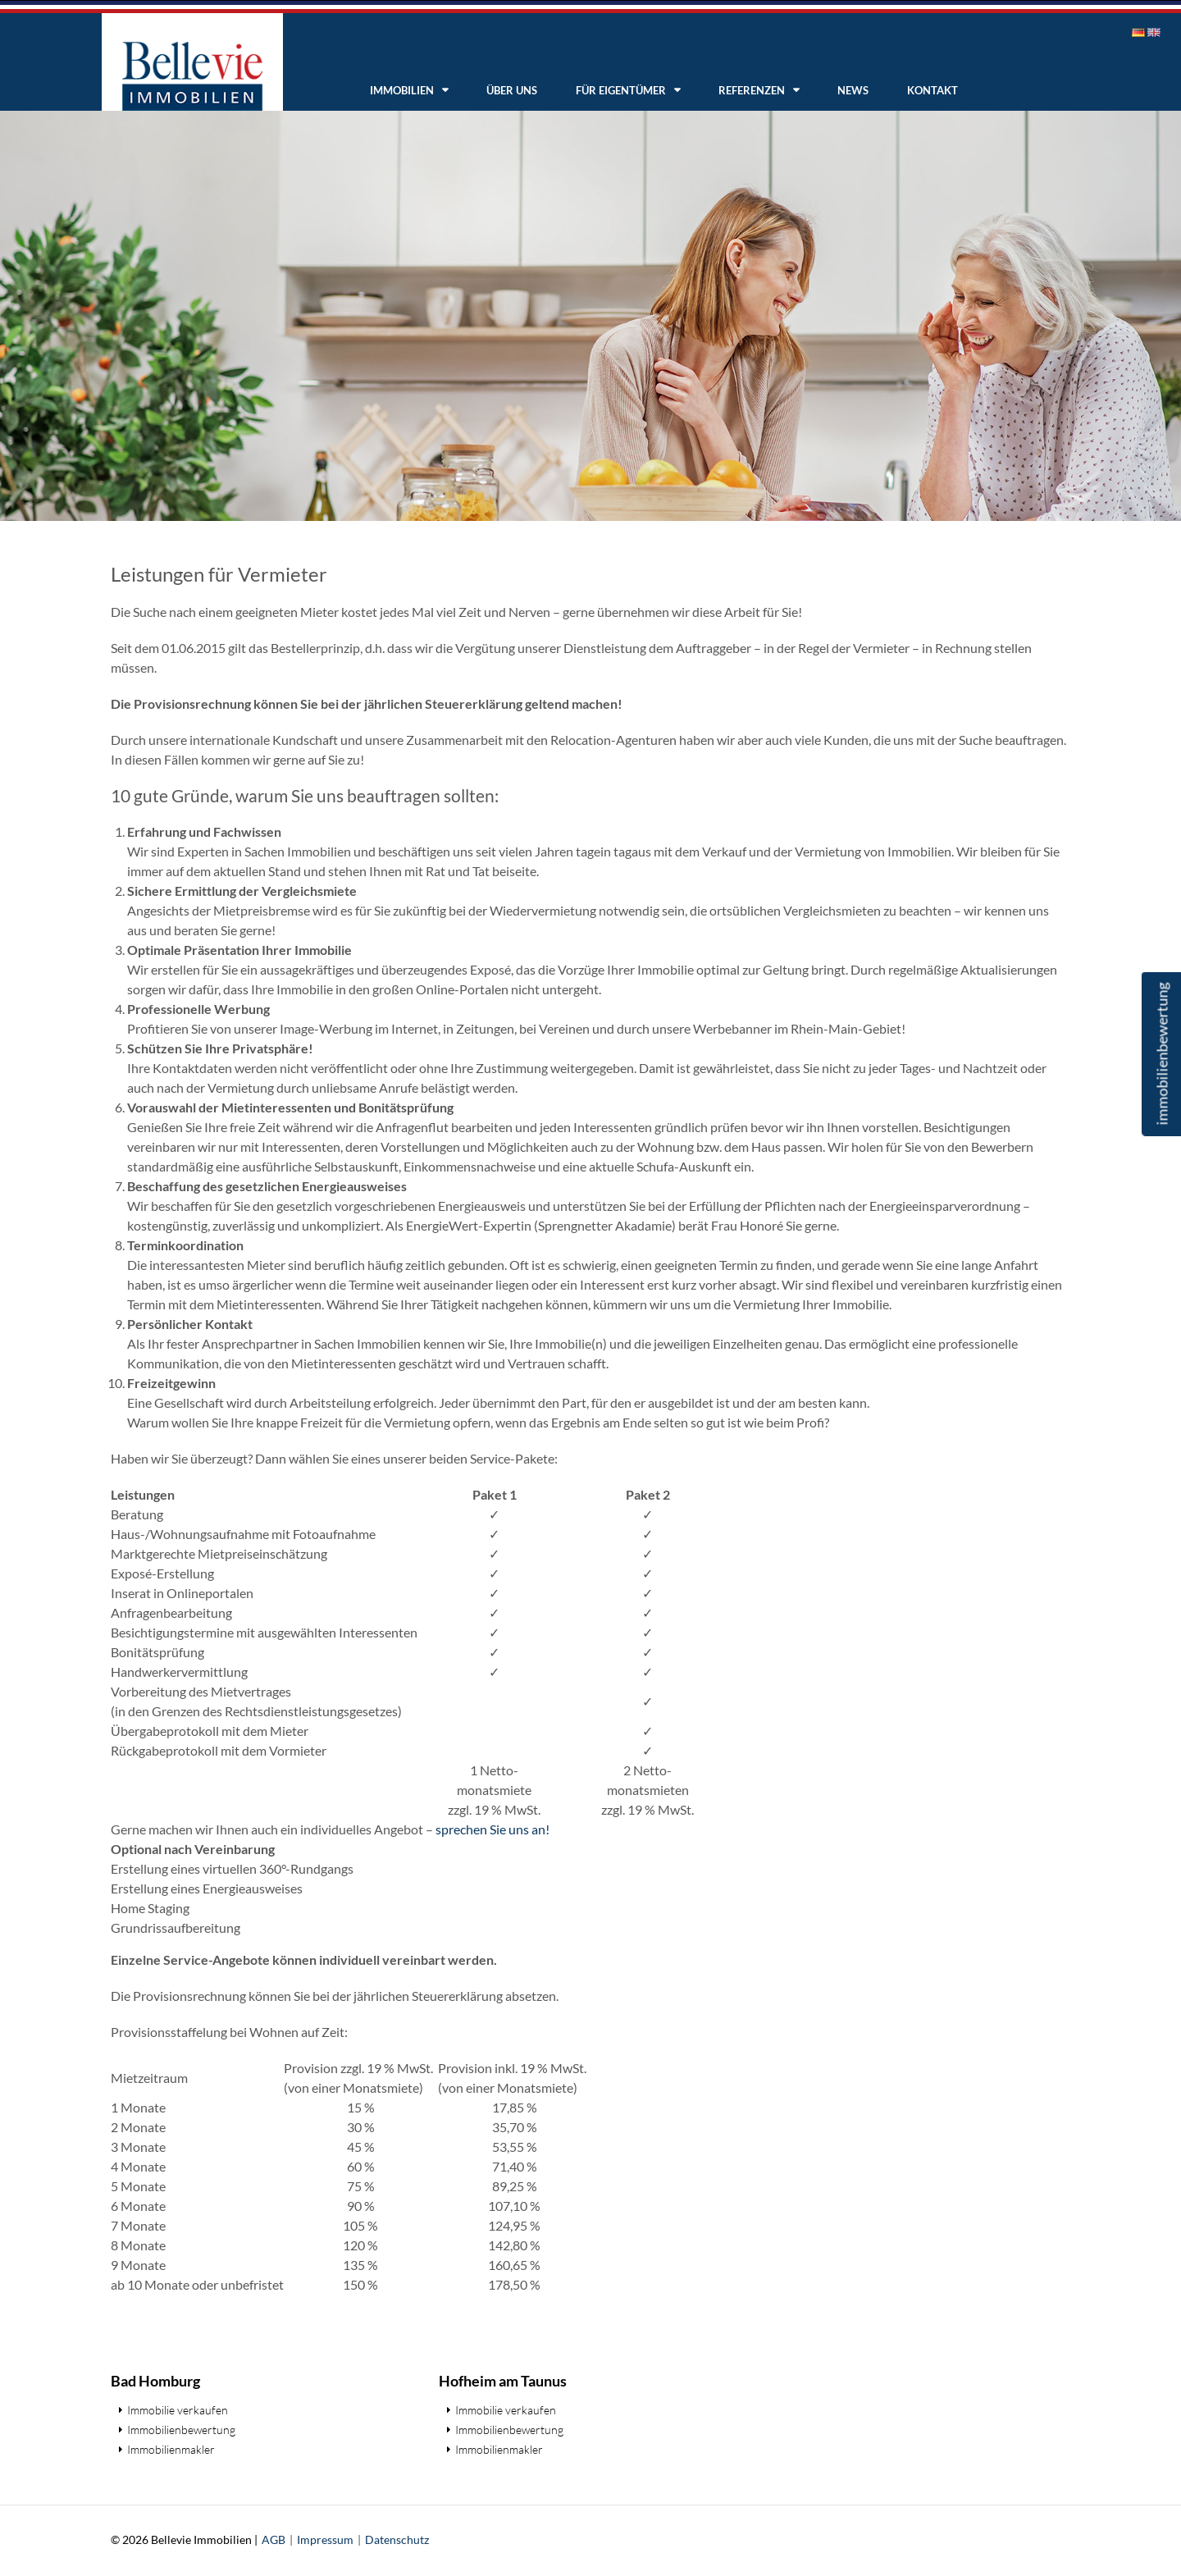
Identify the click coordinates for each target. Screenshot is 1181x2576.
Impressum (325, 2539)
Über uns (511, 90)
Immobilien (402, 90)
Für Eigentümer (621, 90)
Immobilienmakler (171, 2449)
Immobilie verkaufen (177, 2410)
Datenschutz (397, 2539)
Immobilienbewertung (181, 2430)
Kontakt (932, 90)
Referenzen (751, 90)
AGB (273, 2539)
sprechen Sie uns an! (492, 1829)
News (853, 90)
